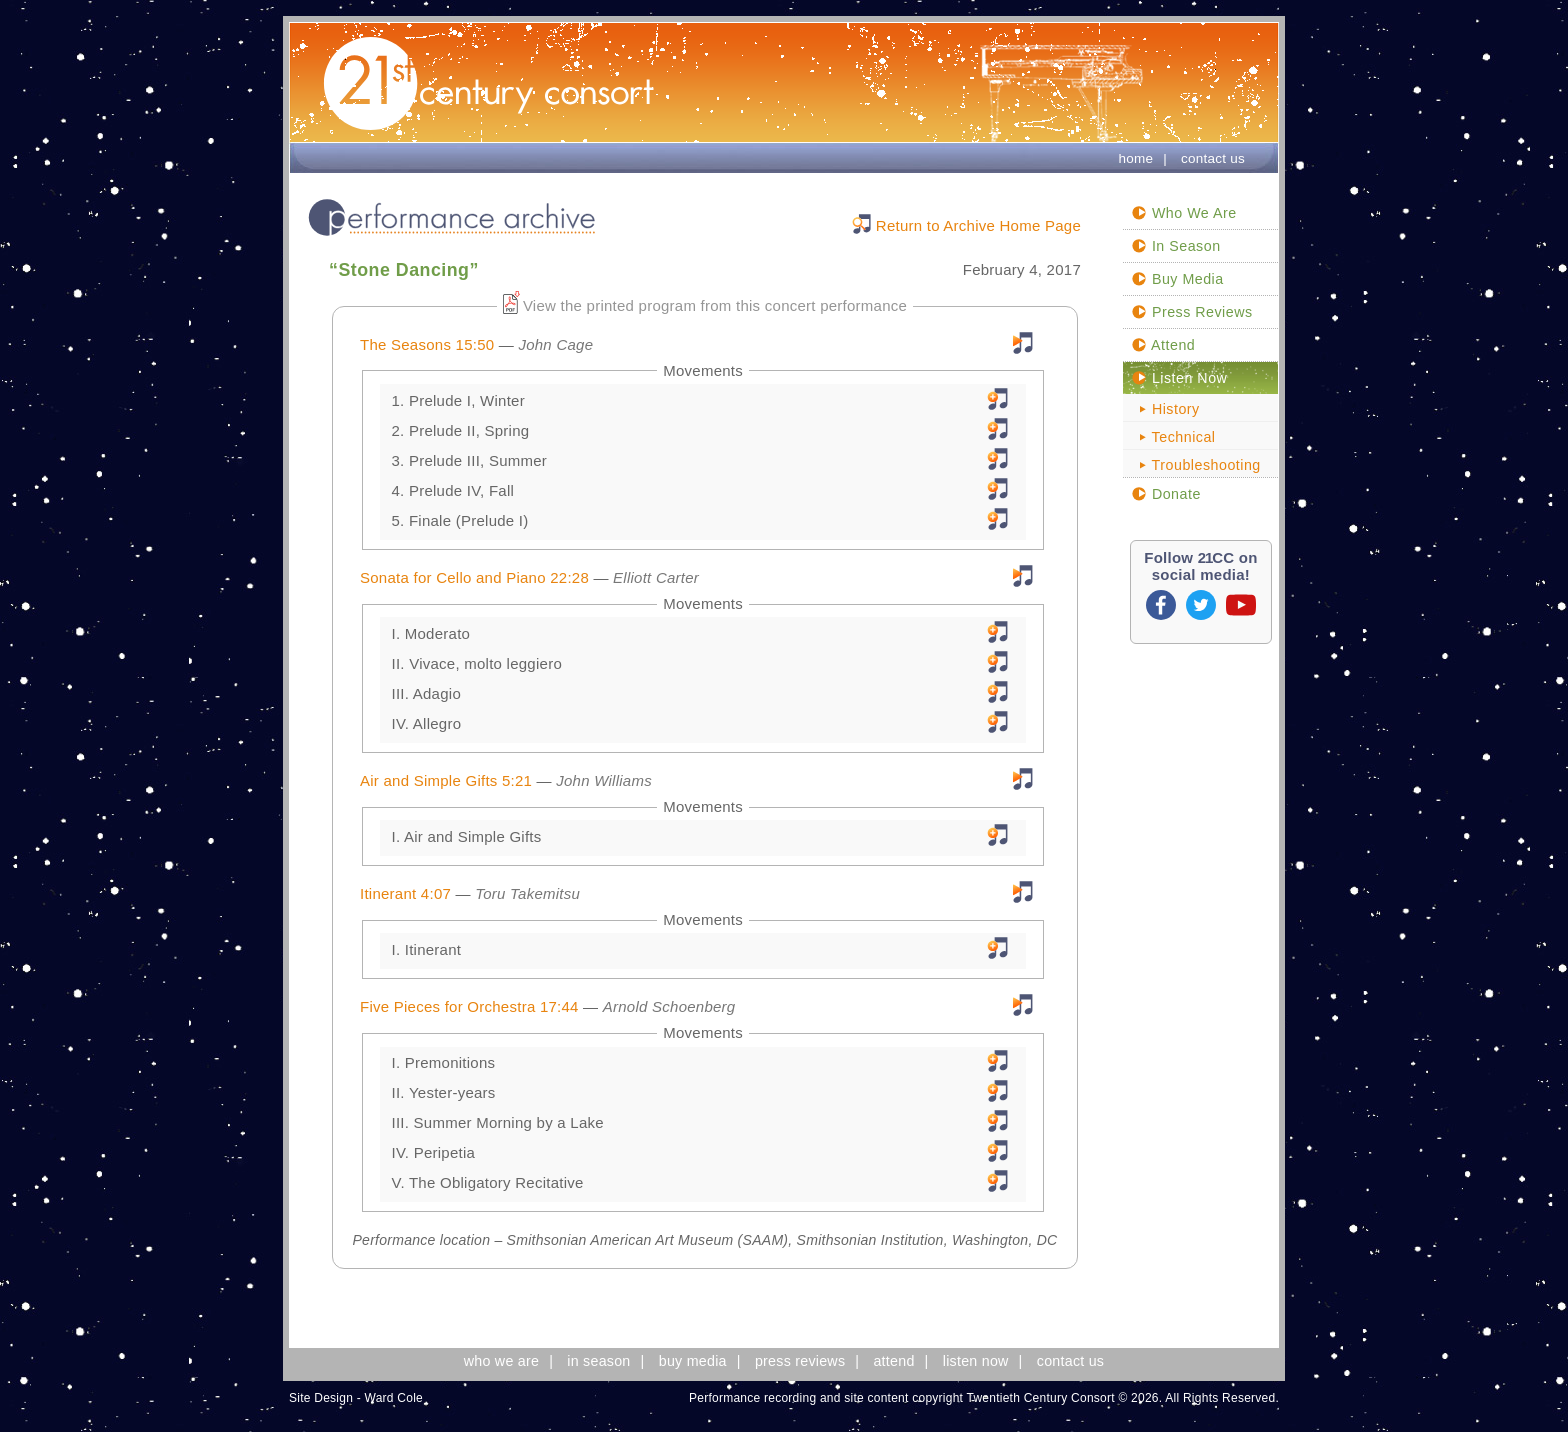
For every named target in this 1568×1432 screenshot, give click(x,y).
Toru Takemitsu (527, 893)
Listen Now (1179, 378)
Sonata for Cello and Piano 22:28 (474, 577)
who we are (501, 1361)
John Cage (555, 344)
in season (598, 1361)
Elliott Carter (656, 577)
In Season (1175, 246)
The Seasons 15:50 (427, 344)
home (1135, 158)
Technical (1174, 437)
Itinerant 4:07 (405, 893)
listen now (976, 1361)
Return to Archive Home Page (978, 225)
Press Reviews (1191, 312)
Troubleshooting (1196, 465)
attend (893, 1361)
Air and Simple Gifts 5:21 (446, 780)
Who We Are (1183, 213)
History (1166, 409)
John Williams (604, 780)
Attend (1163, 345)
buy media (693, 1361)
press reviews (800, 1361)
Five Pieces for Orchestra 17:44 (469, 1006)
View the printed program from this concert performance (715, 305)
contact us (1213, 158)
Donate (1165, 494)
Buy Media (1177, 279)
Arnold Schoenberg (669, 1006)
